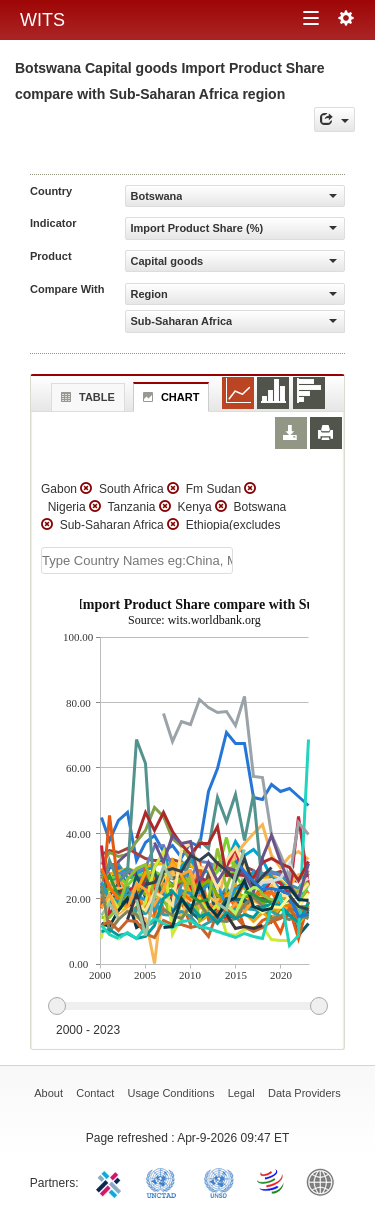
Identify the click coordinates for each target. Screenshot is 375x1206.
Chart (169, 397)
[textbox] (137, 560)
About (48, 1093)
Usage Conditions (171, 1093)
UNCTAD (165, 1181)
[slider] (187, 1007)
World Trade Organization (272, 1181)
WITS (42, 20)
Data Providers (304, 1093)
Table (85, 397)
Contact (95, 1093)
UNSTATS (219, 1181)
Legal (241, 1093)
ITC (112, 1181)
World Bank (325, 1181)
